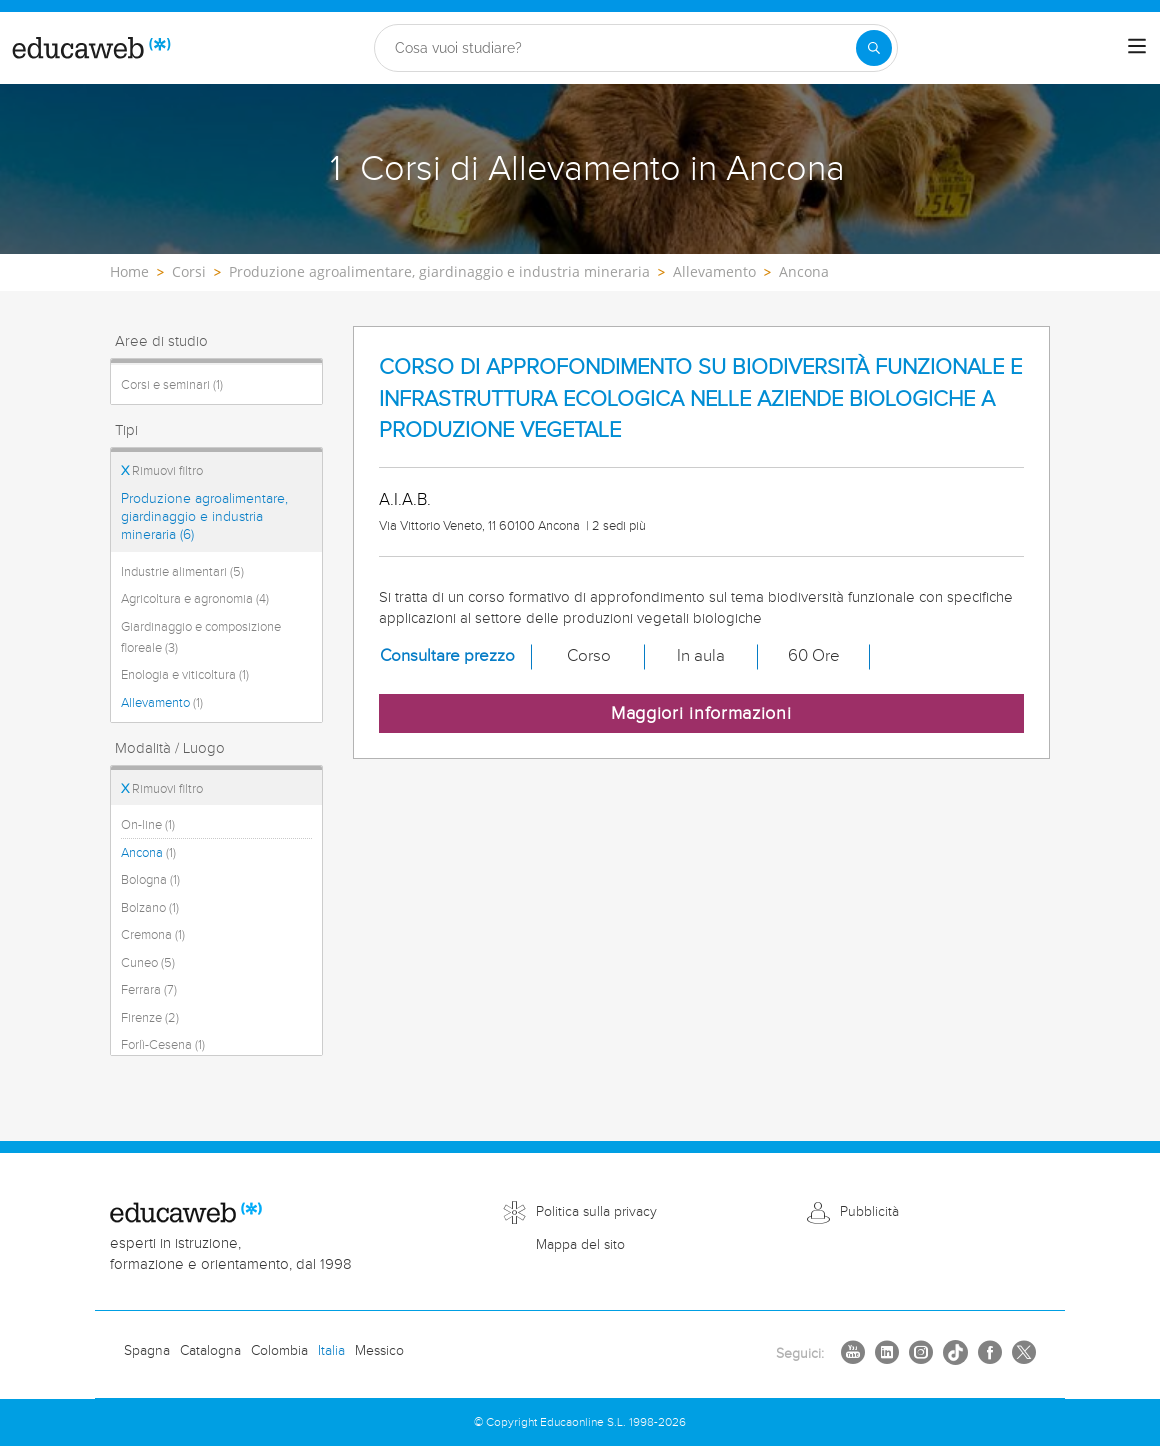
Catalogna (210, 1351)
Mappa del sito (580, 1245)
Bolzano (150, 908)
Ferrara (149, 990)
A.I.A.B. (405, 500)
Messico (379, 1351)
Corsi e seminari (172, 385)
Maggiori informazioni (701, 713)
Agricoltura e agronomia (195, 599)
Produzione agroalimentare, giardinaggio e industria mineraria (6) (204, 517)
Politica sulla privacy (596, 1212)
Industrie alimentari (182, 572)
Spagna (147, 1351)
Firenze (150, 1018)
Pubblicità (869, 1212)
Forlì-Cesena (163, 1045)
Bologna (150, 880)
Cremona (153, 935)
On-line (148, 825)
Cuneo (148, 963)
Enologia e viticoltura (185, 675)
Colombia (279, 1351)
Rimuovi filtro (162, 471)
